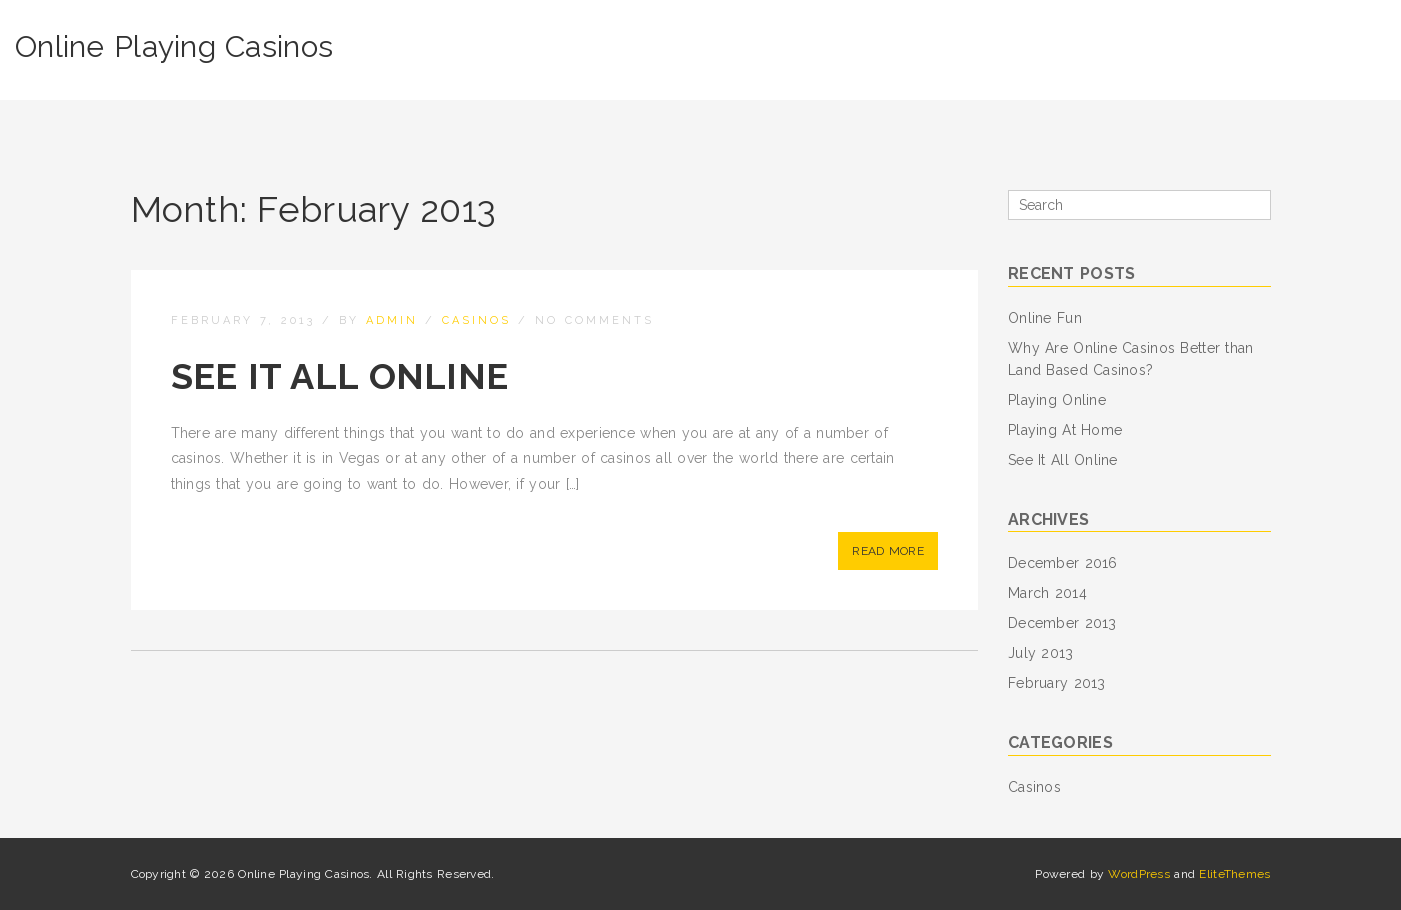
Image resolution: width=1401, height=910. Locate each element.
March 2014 (1047, 593)
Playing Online (1057, 400)
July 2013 (1041, 653)
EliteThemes (1234, 874)
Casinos (476, 320)
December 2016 (1063, 563)
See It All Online (340, 376)
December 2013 (1062, 623)
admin (392, 320)
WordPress (1139, 874)
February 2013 (1057, 683)
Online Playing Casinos (174, 46)
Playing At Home (1065, 430)
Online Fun (1045, 318)
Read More (888, 551)
